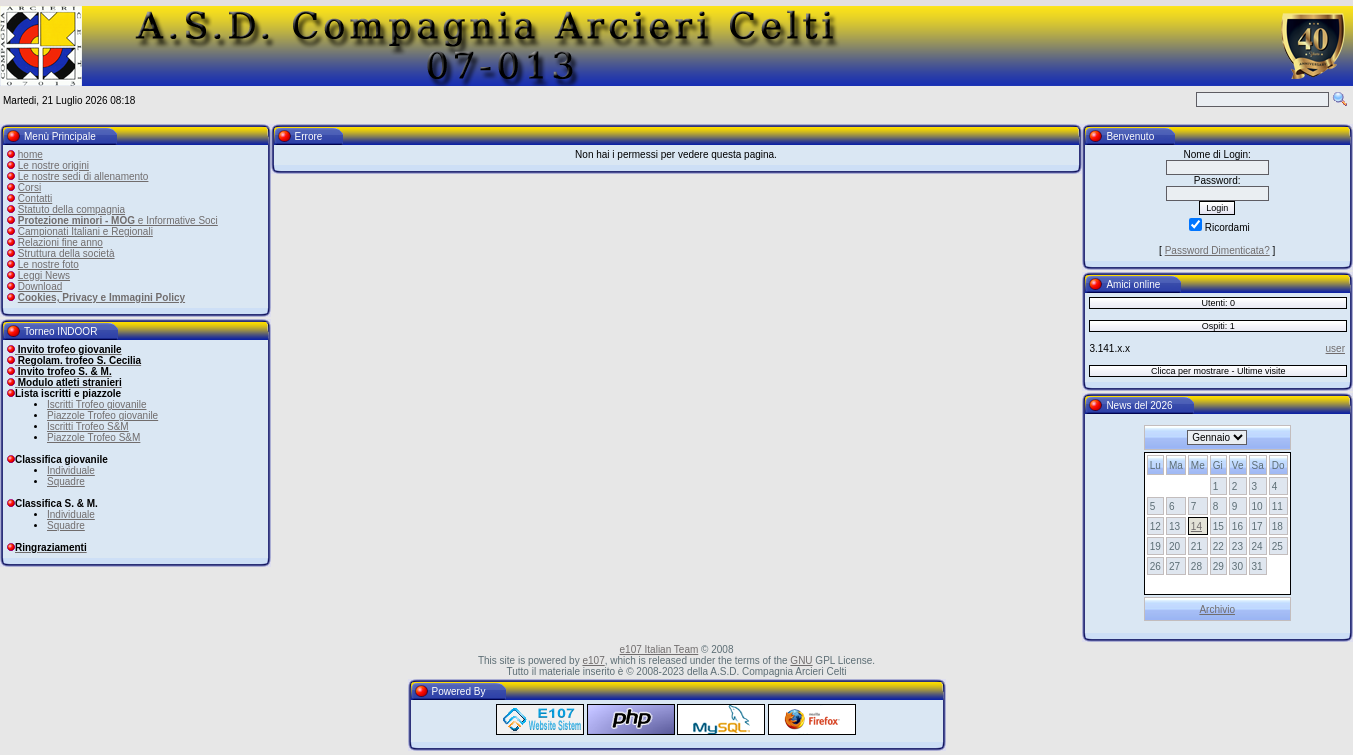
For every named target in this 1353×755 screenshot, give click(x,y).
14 (1196, 526)
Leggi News (44, 275)
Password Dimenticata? (1217, 250)
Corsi (29, 187)
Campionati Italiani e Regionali (85, 231)
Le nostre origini (53, 165)
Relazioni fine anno (60, 242)
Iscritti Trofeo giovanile (97, 404)
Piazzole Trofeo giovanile (102, 415)
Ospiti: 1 (1218, 326)
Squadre (66, 481)
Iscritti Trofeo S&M (88, 426)
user (1335, 348)
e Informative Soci (118, 220)
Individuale (71, 470)
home (30, 154)
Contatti (35, 198)
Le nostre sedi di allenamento (83, 176)
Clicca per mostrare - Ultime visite (1218, 371)
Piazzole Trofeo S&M (93, 437)
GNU (801, 660)
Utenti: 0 (1218, 303)
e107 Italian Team (659, 649)
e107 (593, 660)
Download (40, 286)
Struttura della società (66, 253)
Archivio (1217, 609)
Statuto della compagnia (71, 209)
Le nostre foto (48, 264)
